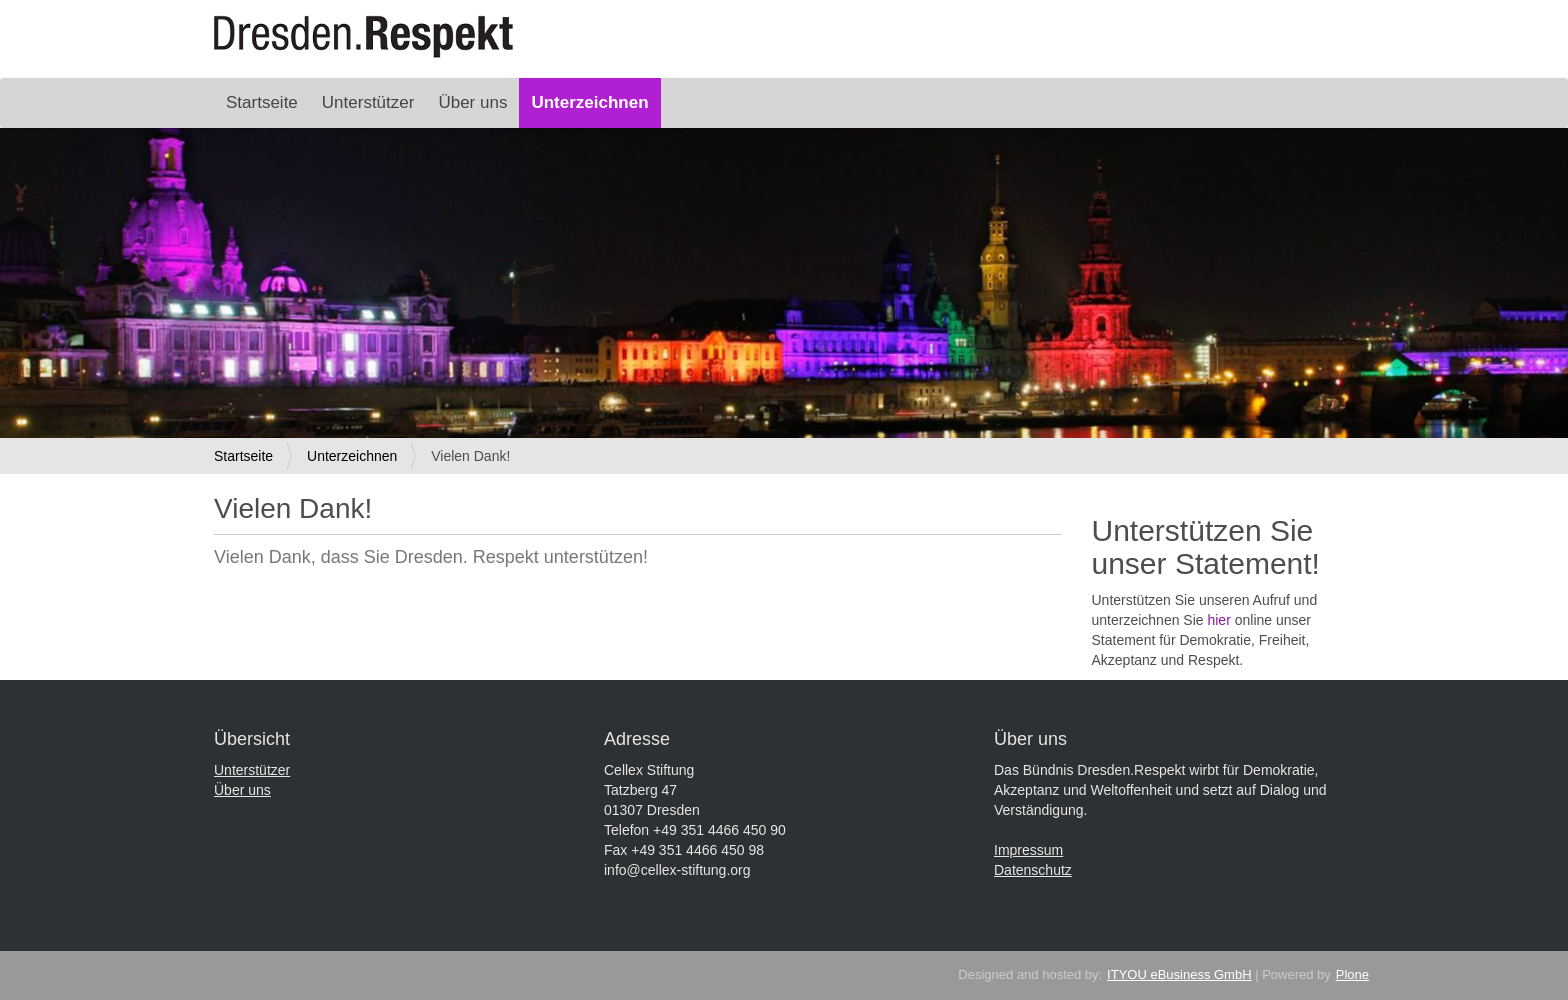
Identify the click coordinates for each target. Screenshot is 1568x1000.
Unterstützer (368, 102)
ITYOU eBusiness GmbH (1179, 974)
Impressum (1028, 850)
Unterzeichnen (589, 102)
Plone (1352, 974)
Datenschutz (1033, 870)
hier (1218, 620)
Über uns (472, 102)
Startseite (262, 102)
